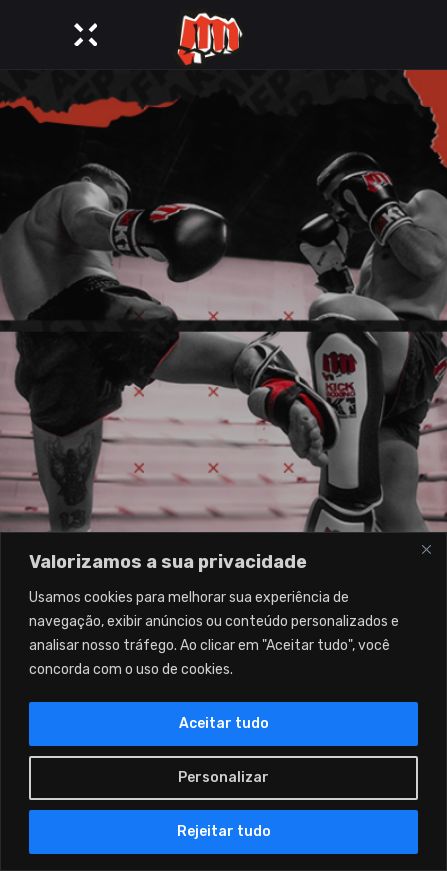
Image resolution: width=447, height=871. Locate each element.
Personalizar (223, 777)
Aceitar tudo (224, 723)
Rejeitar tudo (224, 831)
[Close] (426, 549)
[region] (223, 701)
